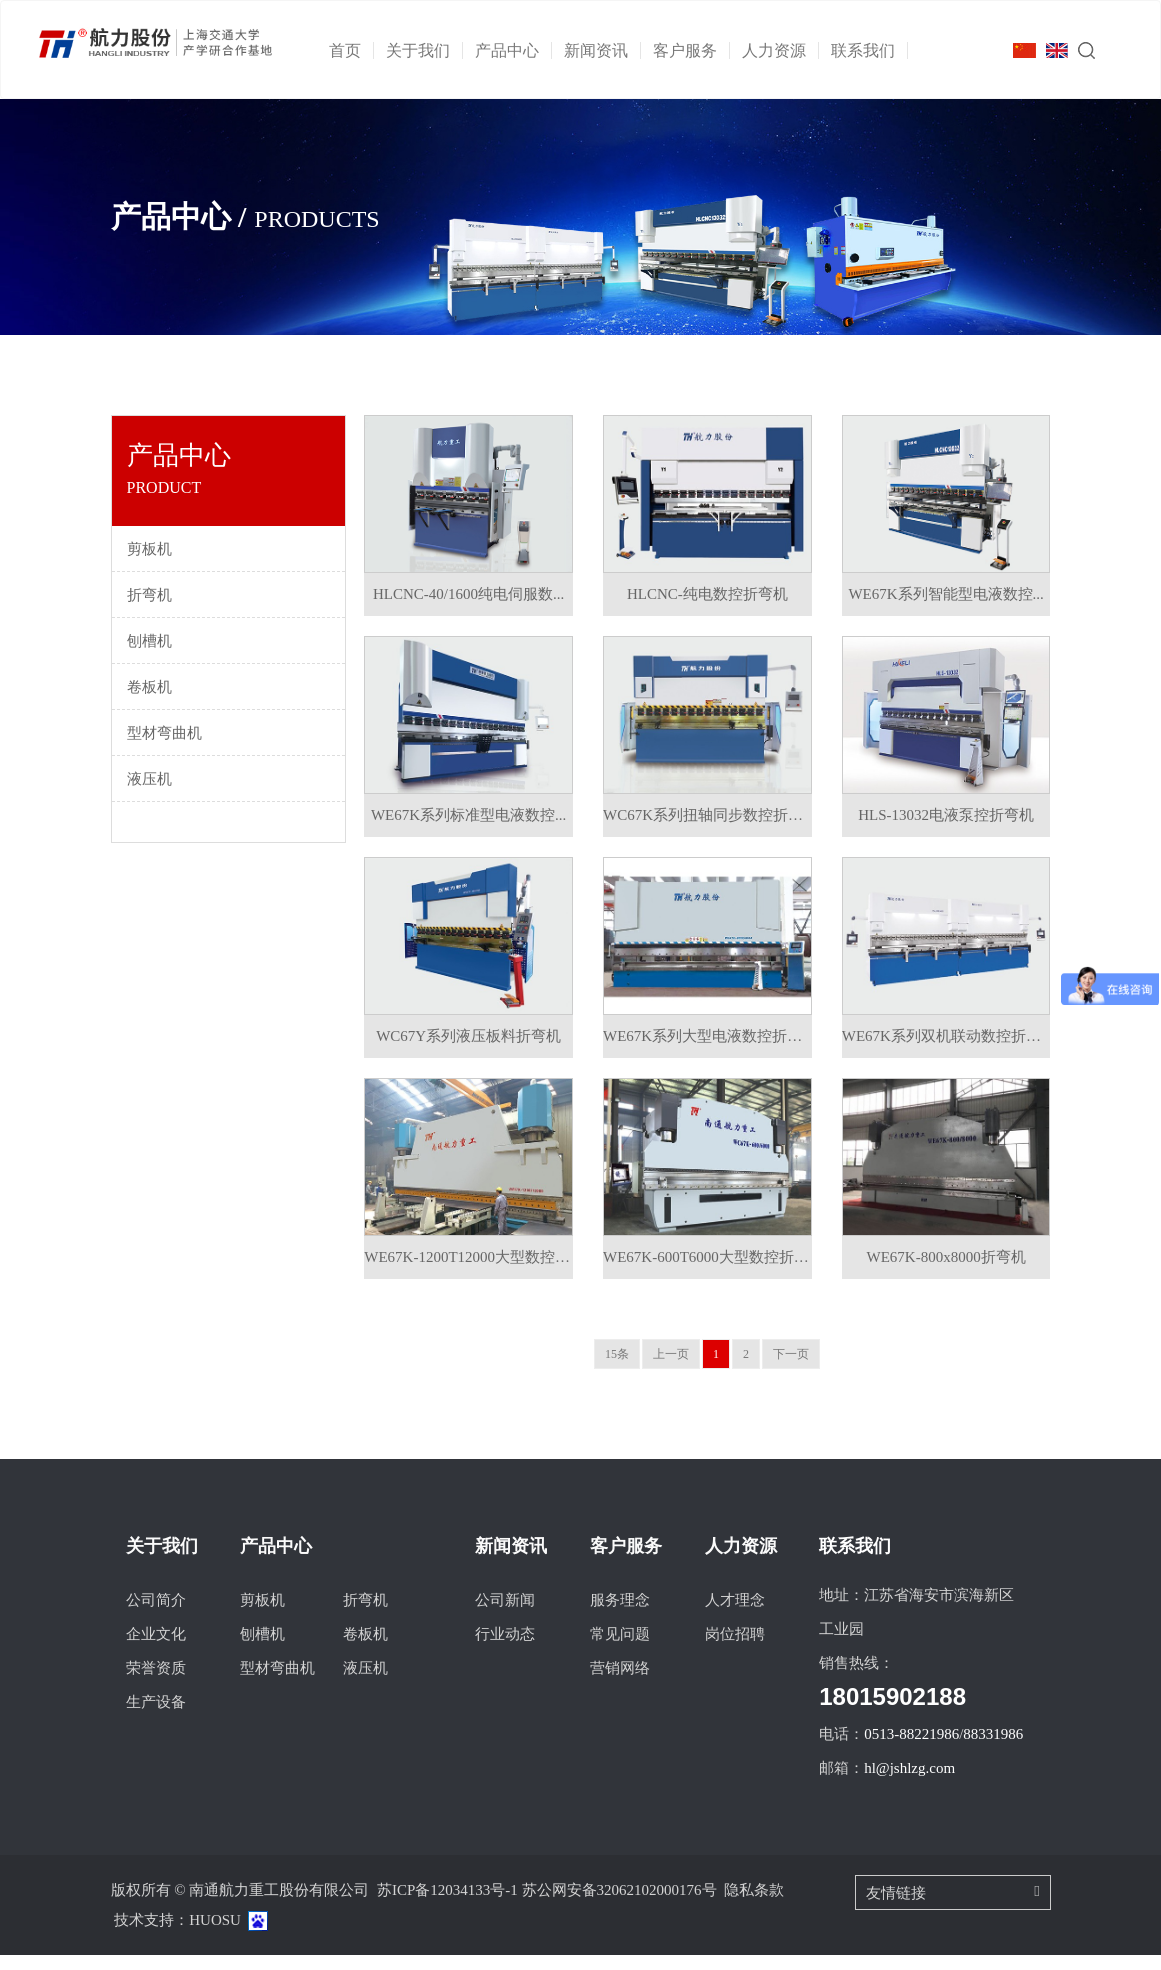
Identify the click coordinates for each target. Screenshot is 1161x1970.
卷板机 (365, 1649)
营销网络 (620, 1683)
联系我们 (855, 1561)
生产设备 (156, 1717)
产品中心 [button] (513, 50)
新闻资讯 (511, 1561)
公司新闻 (505, 1615)
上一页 (671, 1369)
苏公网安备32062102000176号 (619, 1905)
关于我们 (162, 1561)
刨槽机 (262, 1649)
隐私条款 (754, 1905)
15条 (617, 1369)
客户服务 (626, 1561)
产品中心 (276, 1561)
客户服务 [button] (691, 50)
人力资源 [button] (780, 50)
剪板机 (262, 1615)
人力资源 (741, 1561)
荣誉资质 (156, 1683)
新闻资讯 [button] (602, 50)
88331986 (993, 1749)
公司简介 (156, 1615)
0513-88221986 (911, 1749)
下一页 (791, 1369)
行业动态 (505, 1649)
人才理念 (735, 1615)
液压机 (365, 1683)
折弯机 (365, 1615)
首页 (351, 50)
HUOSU (215, 1935)
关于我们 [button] (424, 50)
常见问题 (620, 1649)
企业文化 (156, 1649)
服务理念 (620, 1615)
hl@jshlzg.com (909, 1783)
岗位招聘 (735, 1649)
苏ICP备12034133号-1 (447, 1905)
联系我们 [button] (869, 50)
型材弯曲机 (277, 1683)
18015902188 (892, 1711)
